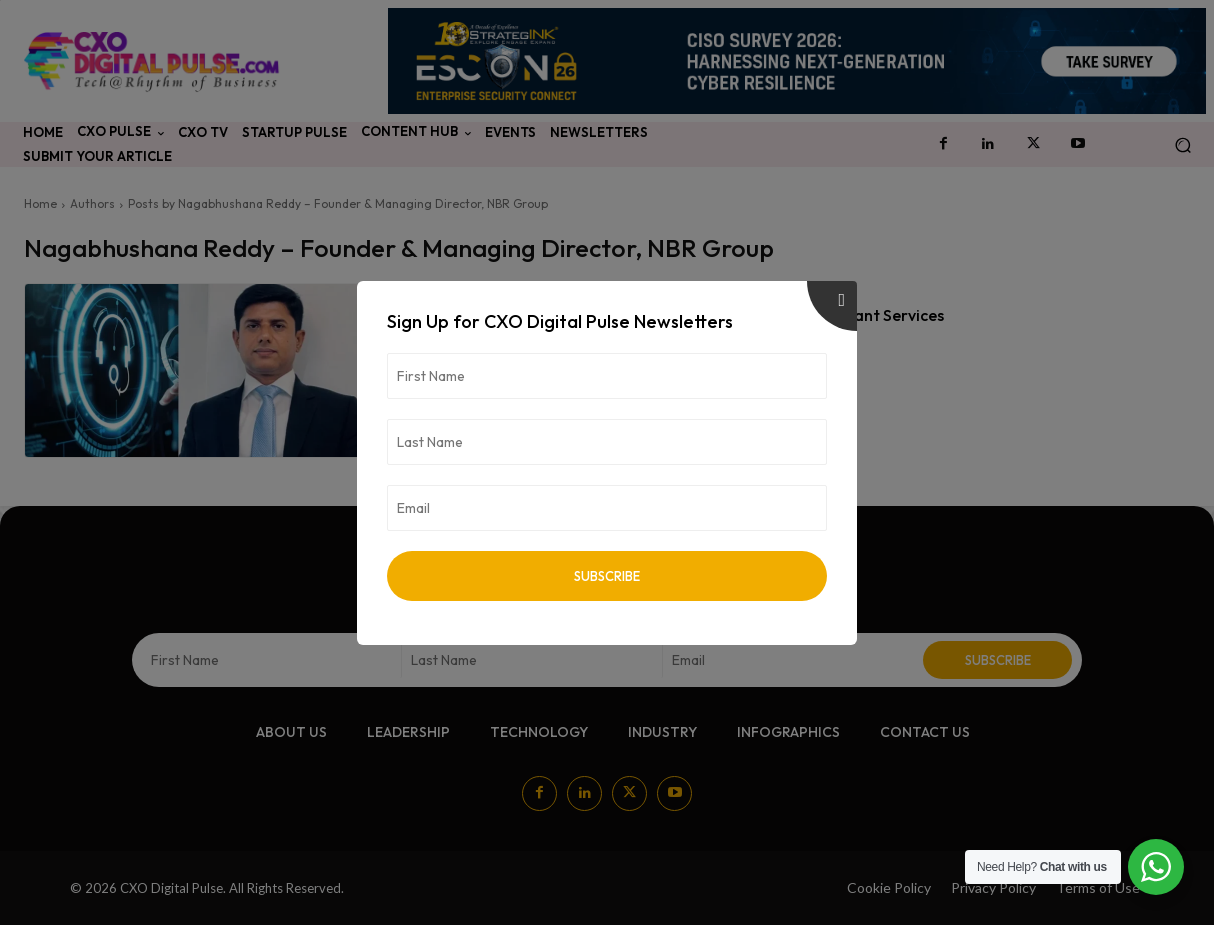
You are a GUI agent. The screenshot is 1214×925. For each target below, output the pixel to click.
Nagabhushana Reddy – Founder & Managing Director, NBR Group (605, 344)
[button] (1182, 145)
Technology (448, 289)
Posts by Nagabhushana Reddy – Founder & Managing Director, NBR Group (338, 203)
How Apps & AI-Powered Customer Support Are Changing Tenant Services (673, 315)
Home (40, 203)
